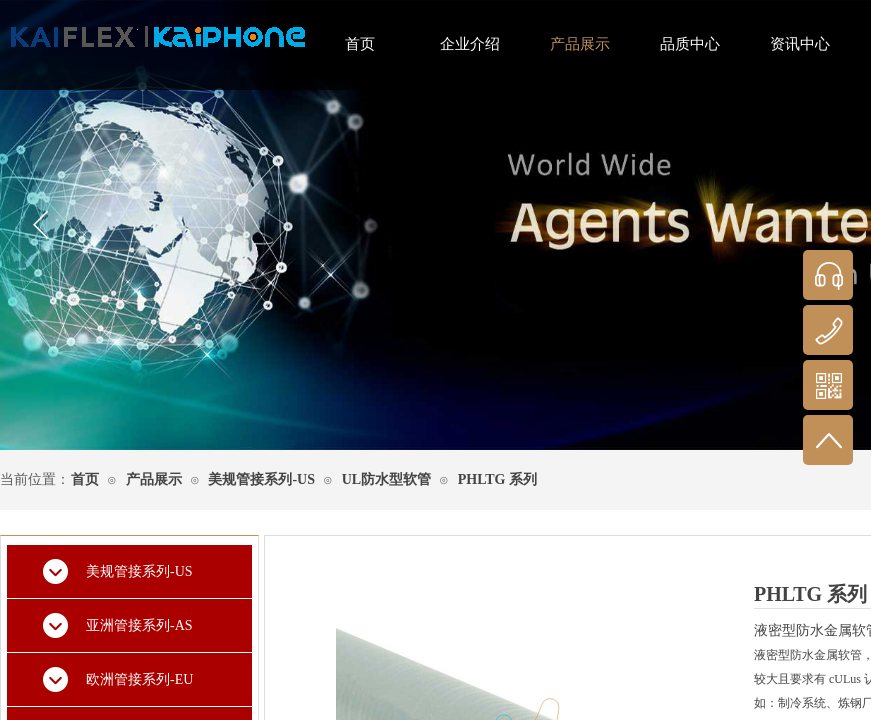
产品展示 (154, 479)
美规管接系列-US (261, 479)
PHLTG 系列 (497, 479)
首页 (85, 479)
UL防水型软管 (386, 479)
